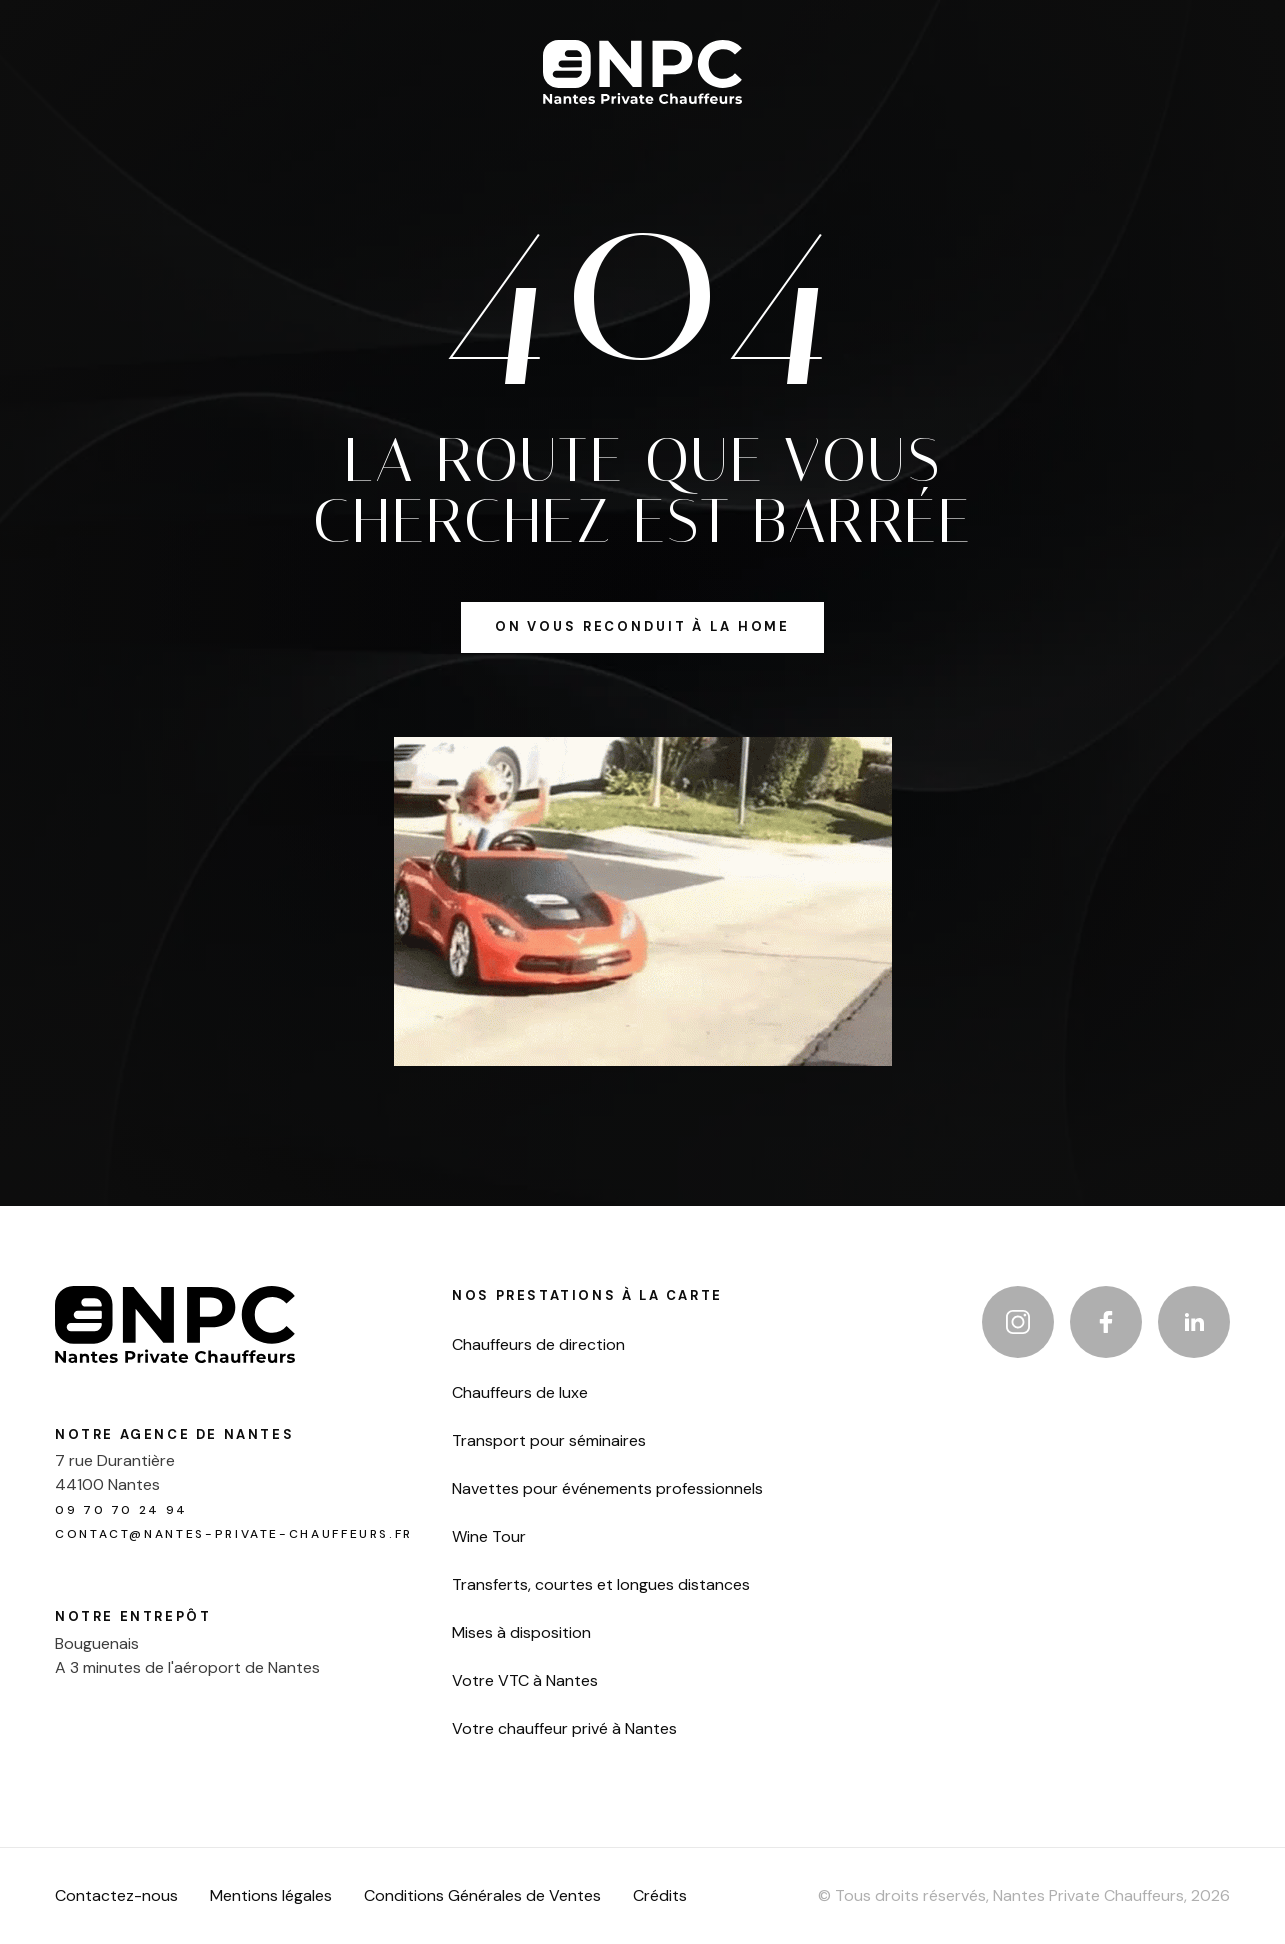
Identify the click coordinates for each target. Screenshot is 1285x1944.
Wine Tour (489, 1537)
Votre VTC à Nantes (525, 1681)
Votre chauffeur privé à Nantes (564, 1729)
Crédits (660, 1896)
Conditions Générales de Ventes (482, 1896)
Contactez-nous (116, 1896)
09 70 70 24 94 (121, 1510)
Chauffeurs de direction (538, 1345)
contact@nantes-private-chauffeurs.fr (234, 1534)
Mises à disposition (521, 1633)
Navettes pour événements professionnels (607, 1489)
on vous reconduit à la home (642, 626)
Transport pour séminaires (549, 1441)
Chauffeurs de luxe (520, 1393)
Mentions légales (271, 1896)
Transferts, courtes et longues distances (601, 1585)
